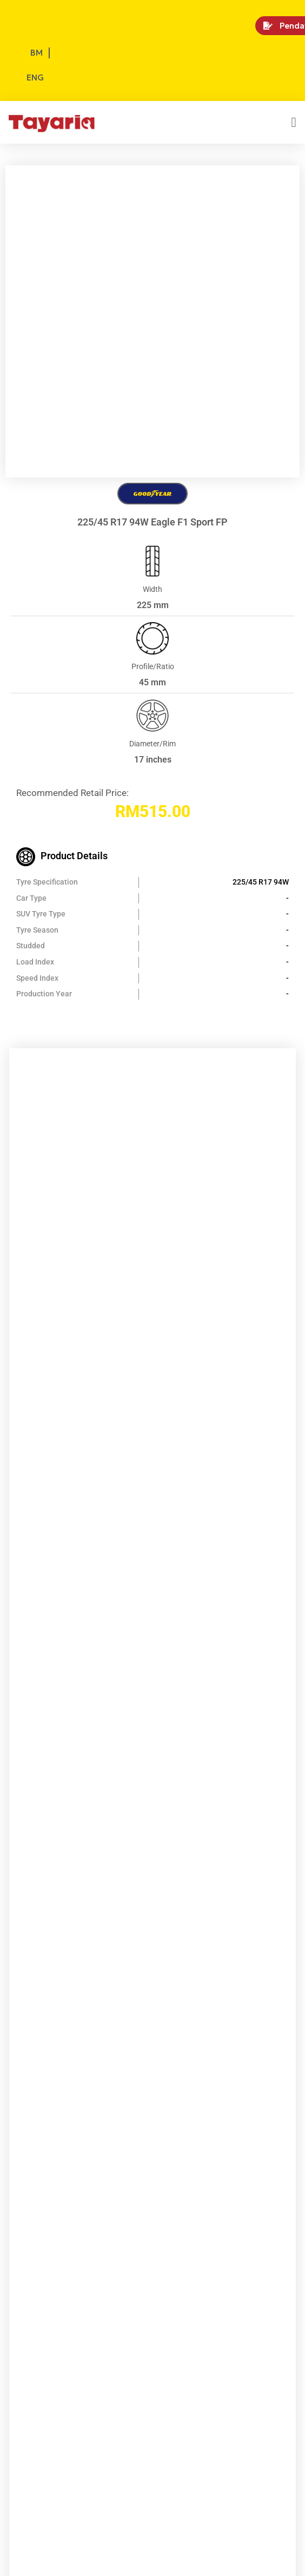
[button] (294, 122)
